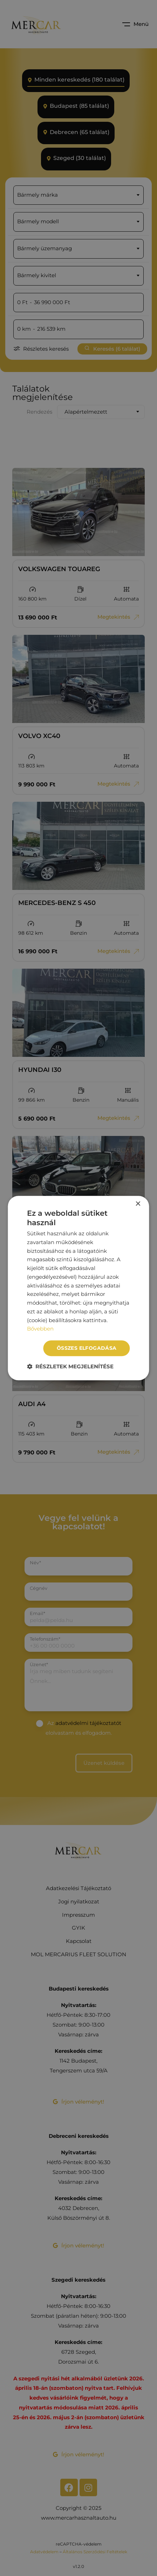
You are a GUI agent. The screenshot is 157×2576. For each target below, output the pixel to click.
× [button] (138, 1204)
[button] (70, 1366)
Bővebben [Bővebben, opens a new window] (40, 1329)
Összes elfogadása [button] (87, 1348)
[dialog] (78, 1288)
